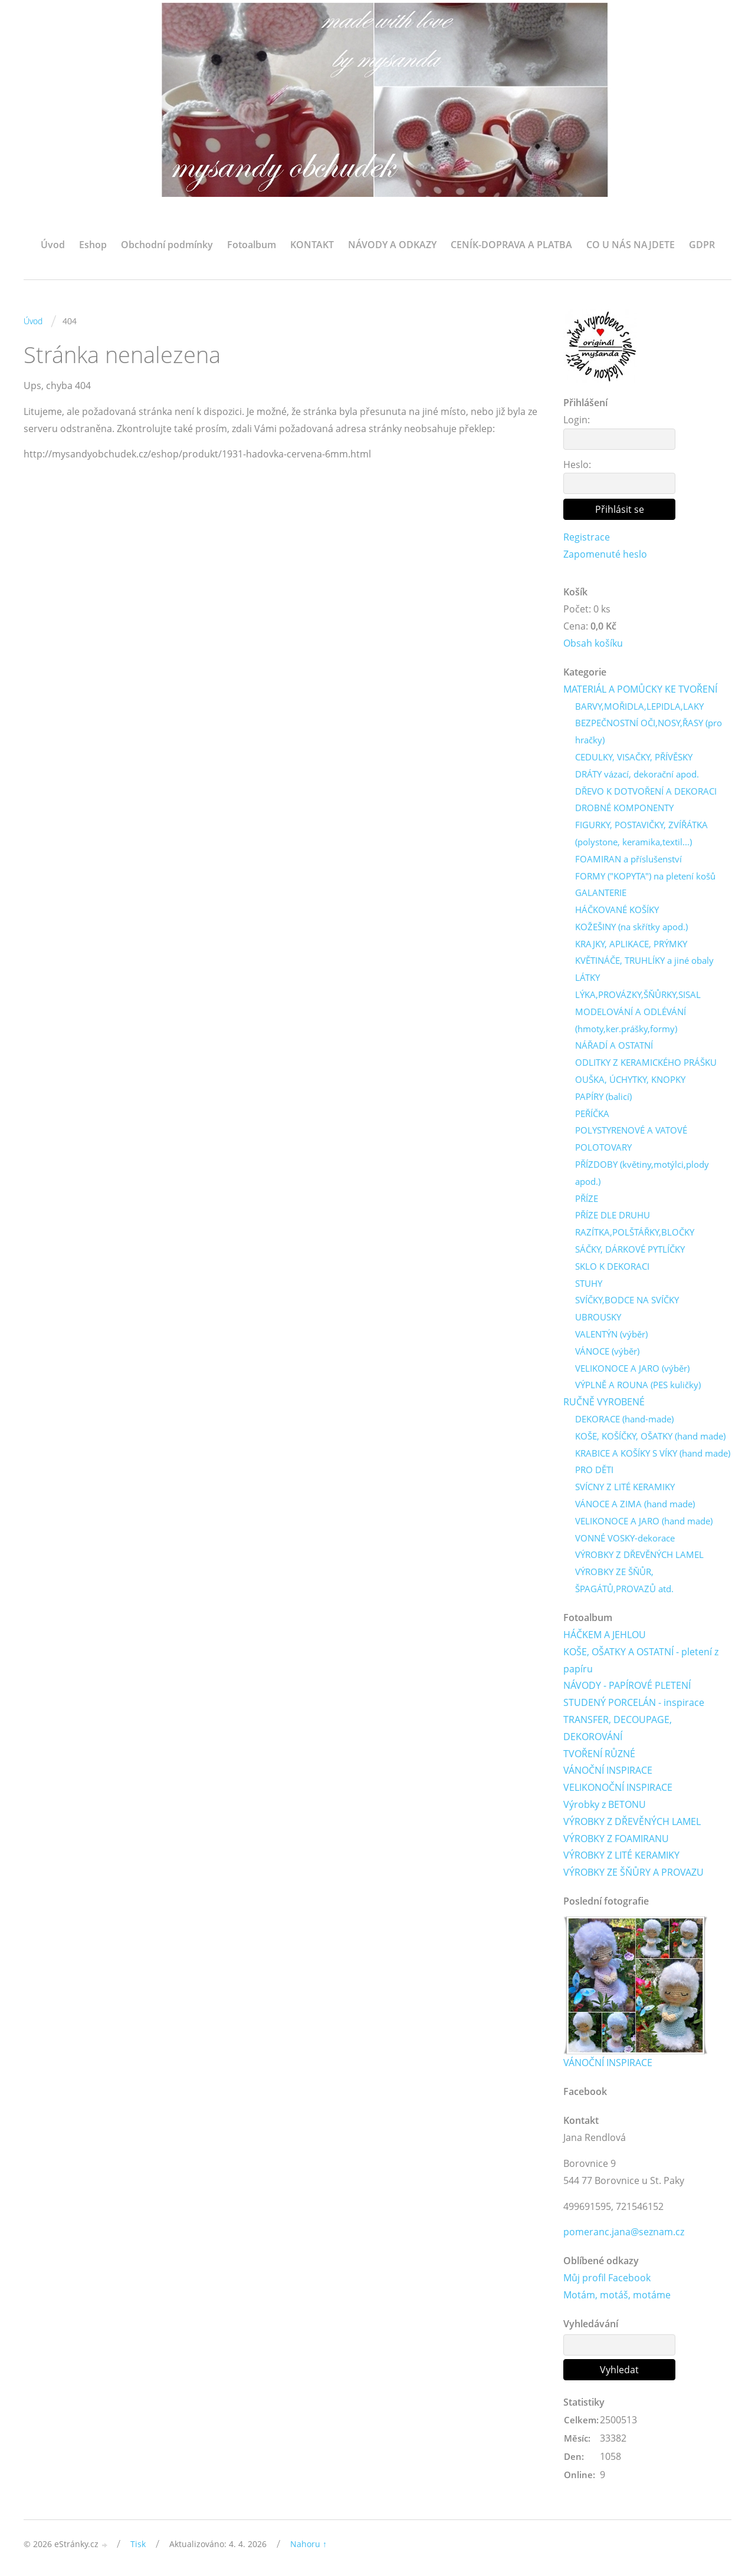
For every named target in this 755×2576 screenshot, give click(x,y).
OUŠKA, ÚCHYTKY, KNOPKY (630, 1079)
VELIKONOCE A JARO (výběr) (632, 1368)
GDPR (702, 244)
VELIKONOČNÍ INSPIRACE (617, 1787)
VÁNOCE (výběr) (607, 1351)
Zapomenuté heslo (605, 554)
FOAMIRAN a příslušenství (628, 859)
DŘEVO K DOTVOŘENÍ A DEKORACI (646, 791)
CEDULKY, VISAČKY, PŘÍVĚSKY (633, 757)
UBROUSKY (598, 1317)
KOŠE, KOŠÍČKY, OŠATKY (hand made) (650, 1436)
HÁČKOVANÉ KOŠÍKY (617, 909)
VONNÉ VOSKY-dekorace (625, 1538)
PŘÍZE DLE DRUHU (612, 1215)
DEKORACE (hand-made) (624, 1419)
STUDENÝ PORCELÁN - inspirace (633, 1702)
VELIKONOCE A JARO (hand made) (644, 1521)
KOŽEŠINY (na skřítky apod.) (631, 927)
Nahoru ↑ (308, 2543)
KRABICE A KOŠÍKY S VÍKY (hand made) (652, 1453)
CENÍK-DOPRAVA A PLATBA (511, 244)
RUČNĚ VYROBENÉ (604, 1401)
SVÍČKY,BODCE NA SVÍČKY (627, 1300)
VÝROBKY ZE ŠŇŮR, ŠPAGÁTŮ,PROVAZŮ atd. (624, 1580)
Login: (576, 419)
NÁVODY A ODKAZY (392, 244)
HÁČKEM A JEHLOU (604, 1634)
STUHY (588, 1283)
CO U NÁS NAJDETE (630, 244)
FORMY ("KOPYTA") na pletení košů (645, 876)
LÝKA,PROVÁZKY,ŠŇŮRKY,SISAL (638, 994)
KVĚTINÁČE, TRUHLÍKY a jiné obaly (644, 960)
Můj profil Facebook (607, 2277)
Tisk (138, 2543)
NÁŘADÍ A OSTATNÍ (614, 1045)
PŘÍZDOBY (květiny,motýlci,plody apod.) (642, 1172)
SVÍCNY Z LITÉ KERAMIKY (625, 1487)
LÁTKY (587, 977)
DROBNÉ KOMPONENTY (624, 807)
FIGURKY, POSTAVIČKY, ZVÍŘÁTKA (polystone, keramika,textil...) (641, 833)
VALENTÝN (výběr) (611, 1334)
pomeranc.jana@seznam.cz (623, 2231)
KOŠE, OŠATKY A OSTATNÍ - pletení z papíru (640, 1660)
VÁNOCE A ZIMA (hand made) (635, 1504)
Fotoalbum (251, 244)
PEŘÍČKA (592, 1113)
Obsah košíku (593, 643)
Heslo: (577, 464)
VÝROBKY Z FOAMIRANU (616, 1838)
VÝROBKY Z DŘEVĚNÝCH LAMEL (639, 1554)
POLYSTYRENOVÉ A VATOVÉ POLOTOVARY (631, 1138)
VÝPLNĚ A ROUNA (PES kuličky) (638, 1385)
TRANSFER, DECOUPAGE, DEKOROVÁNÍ (617, 1728)
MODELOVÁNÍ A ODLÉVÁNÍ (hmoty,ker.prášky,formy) (630, 1020)
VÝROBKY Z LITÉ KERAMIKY (621, 1855)
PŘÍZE (586, 1198)
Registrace (586, 537)
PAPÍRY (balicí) (603, 1096)
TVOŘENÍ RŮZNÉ (599, 1753)
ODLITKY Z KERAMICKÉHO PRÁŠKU (646, 1062)
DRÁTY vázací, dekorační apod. (637, 774)
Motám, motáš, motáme (617, 2294)
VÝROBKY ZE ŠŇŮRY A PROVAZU (633, 1872)
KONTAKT (312, 244)
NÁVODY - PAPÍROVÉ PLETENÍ (627, 1685)
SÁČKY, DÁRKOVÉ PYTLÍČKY (630, 1249)
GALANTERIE (600, 892)
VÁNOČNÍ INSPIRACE (607, 1770)
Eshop (93, 244)
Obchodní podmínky (167, 244)
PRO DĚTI (594, 1469)
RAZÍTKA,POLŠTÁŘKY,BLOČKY (634, 1232)
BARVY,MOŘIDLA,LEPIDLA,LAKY (639, 706)
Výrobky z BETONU (604, 1804)
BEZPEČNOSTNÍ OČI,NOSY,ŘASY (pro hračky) (648, 731)
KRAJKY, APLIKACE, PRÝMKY (631, 944)
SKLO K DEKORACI (612, 1266)
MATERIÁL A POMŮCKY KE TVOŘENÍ (640, 689)
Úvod (53, 244)
